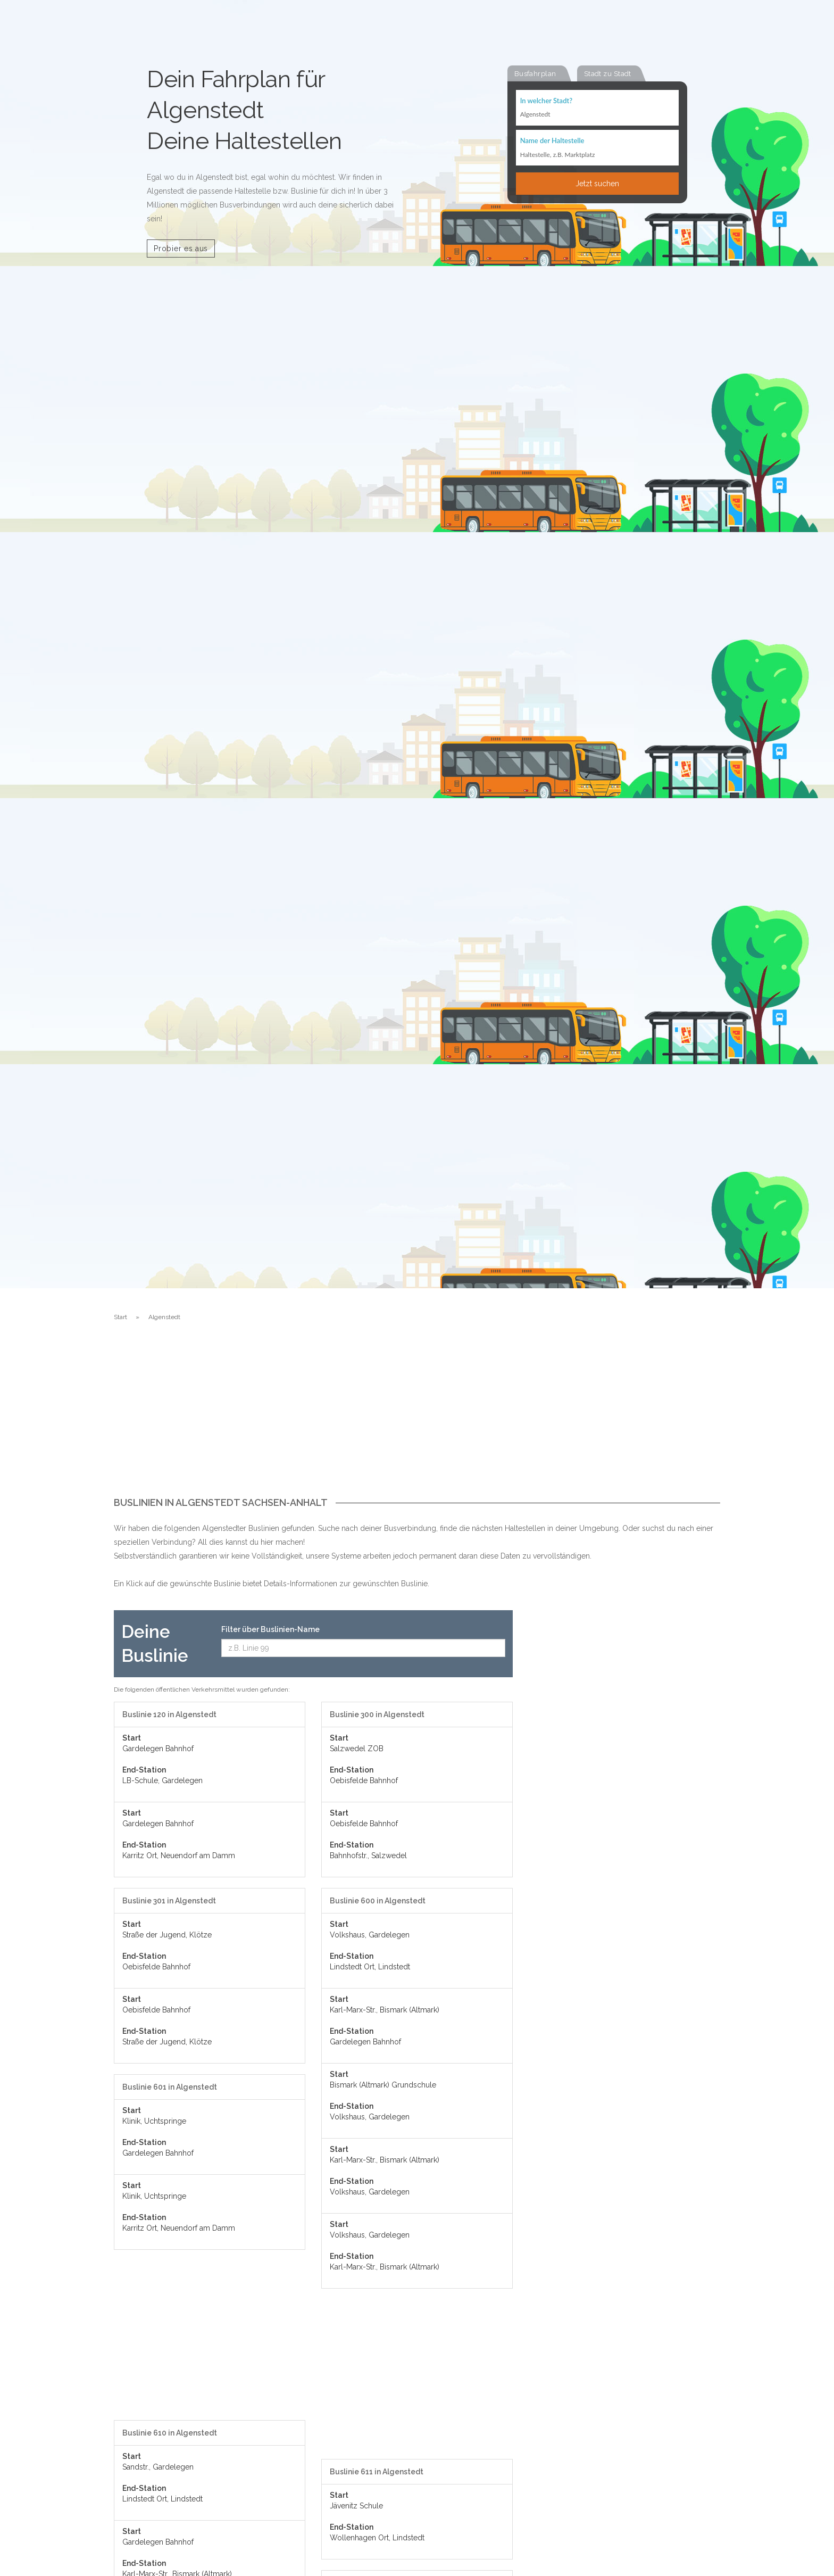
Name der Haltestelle (552, 141)
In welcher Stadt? (546, 101)
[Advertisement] (417, 1417)
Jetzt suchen (597, 184)
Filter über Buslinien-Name (270, 1629)
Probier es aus (181, 248)
